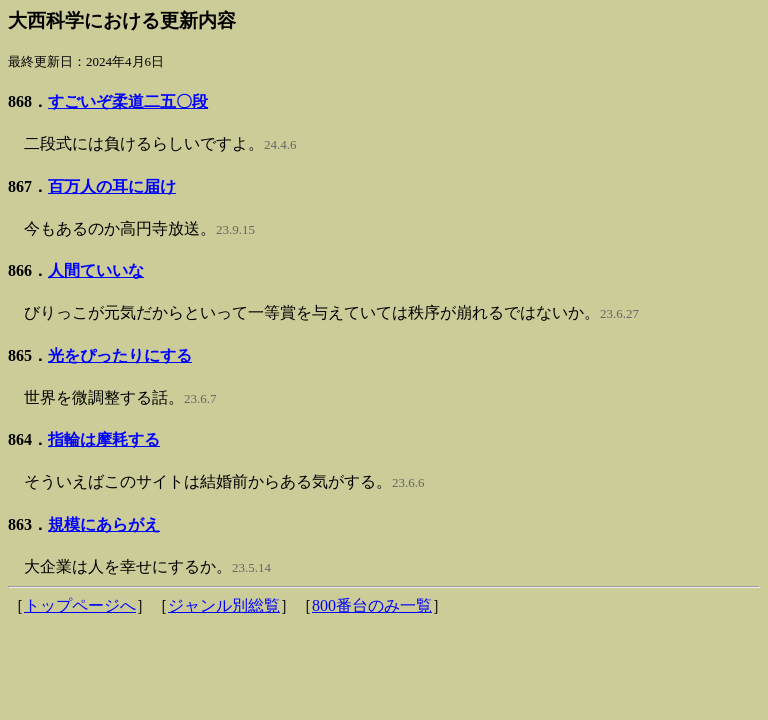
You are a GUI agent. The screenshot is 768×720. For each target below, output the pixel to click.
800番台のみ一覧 (372, 605)
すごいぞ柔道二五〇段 (128, 101)
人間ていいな (96, 270)
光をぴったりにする (120, 355)
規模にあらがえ (104, 524)
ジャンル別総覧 (224, 605)
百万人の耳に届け (112, 186)
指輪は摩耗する (104, 439)
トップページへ (80, 605)
